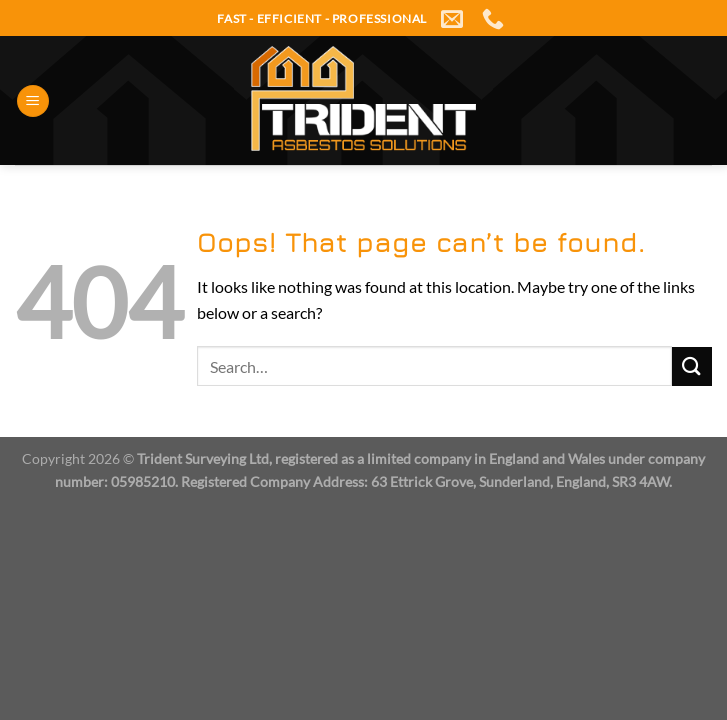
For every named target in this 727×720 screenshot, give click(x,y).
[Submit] (692, 366)
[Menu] (33, 101)
